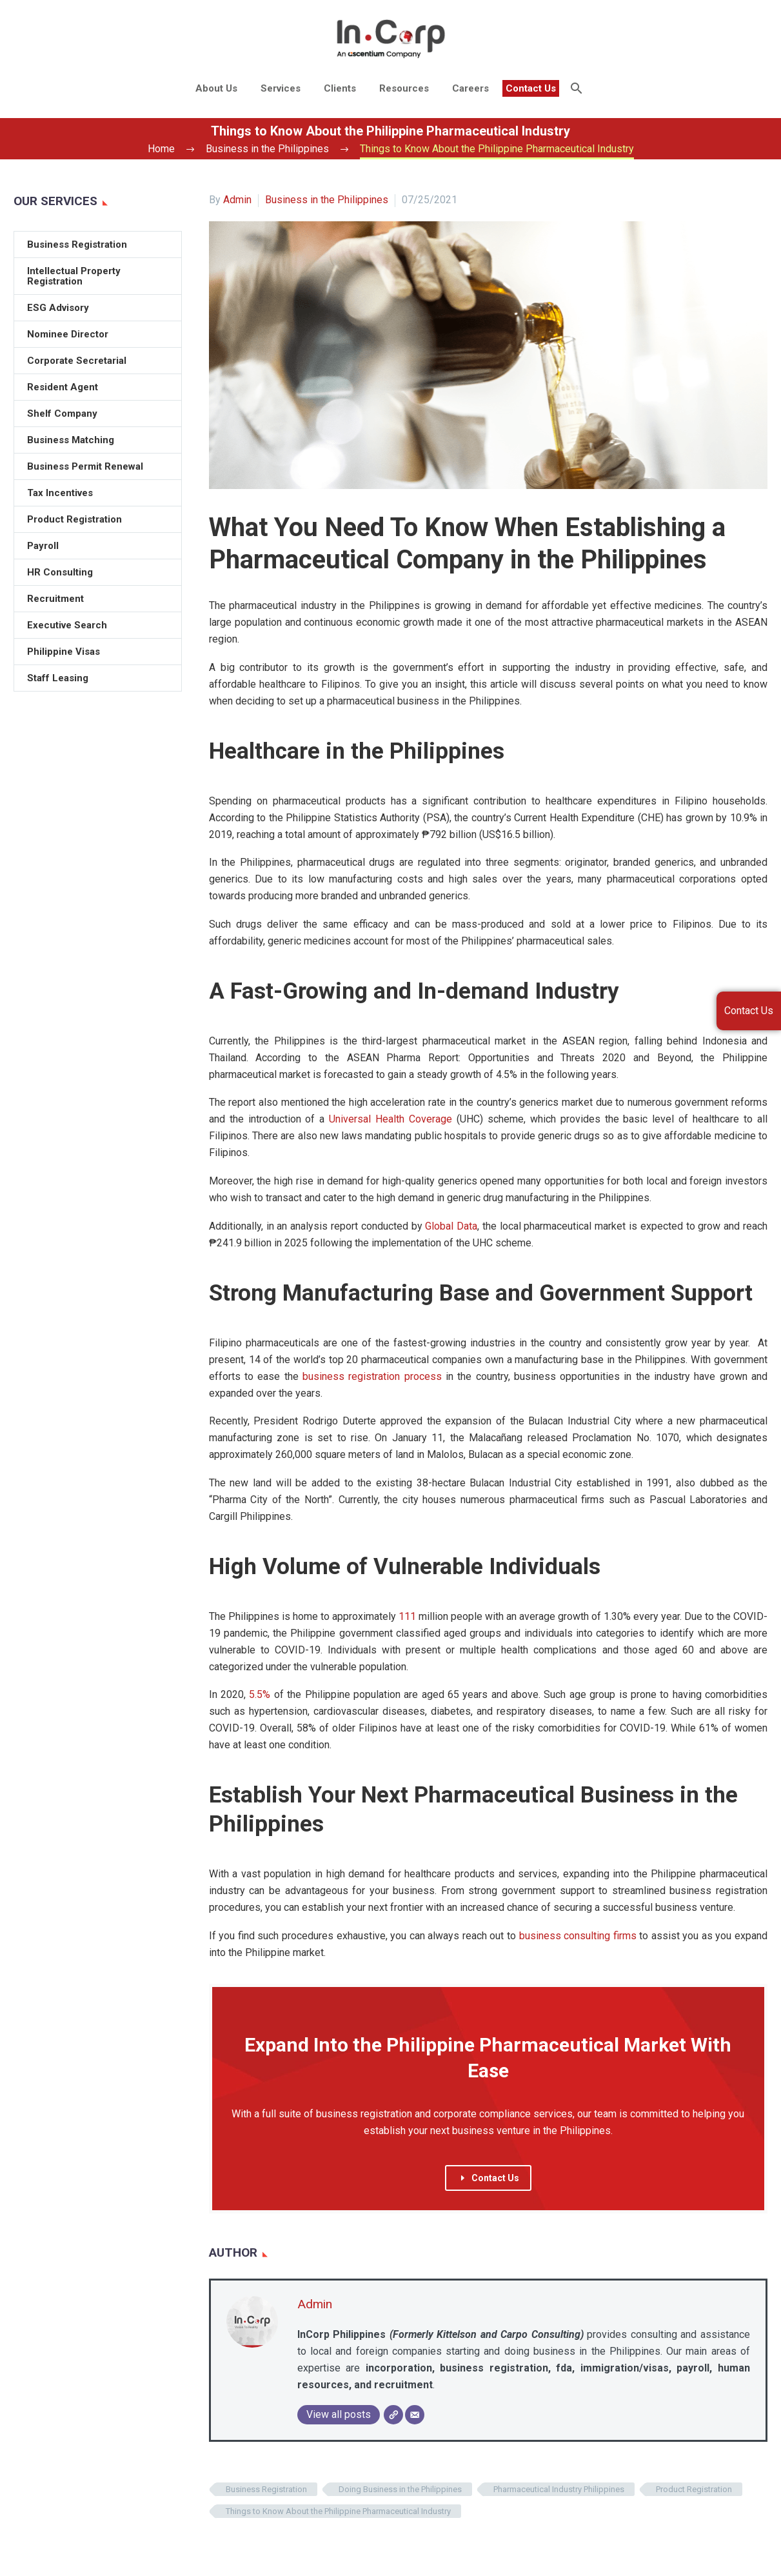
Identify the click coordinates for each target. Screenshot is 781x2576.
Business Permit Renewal (85, 466)
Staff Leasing (57, 678)
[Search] (575, 88)
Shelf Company (62, 413)
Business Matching (70, 440)
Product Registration (694, 2489)
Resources (404, 88)
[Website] (393, 2414)
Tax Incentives (60, 493)
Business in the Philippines (326, 200)
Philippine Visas (63, 651)
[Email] (414, 2414)
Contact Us (531, 88)
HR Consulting (60, 572)
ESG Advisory (58, 308)
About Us (216, 88)
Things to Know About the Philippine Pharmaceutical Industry (338, 2511)
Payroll (43, 546)
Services (281, 88)
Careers (470, 88)
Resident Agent (62, 387)
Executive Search (67, 625)
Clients (340, 88)
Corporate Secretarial (76, 360)
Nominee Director (67, 334)
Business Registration (266, 2489)
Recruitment (55, 598)
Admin (237, 200)
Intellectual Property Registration (74, 276)
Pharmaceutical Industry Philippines (558, 2489)
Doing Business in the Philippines (400, 2489)
